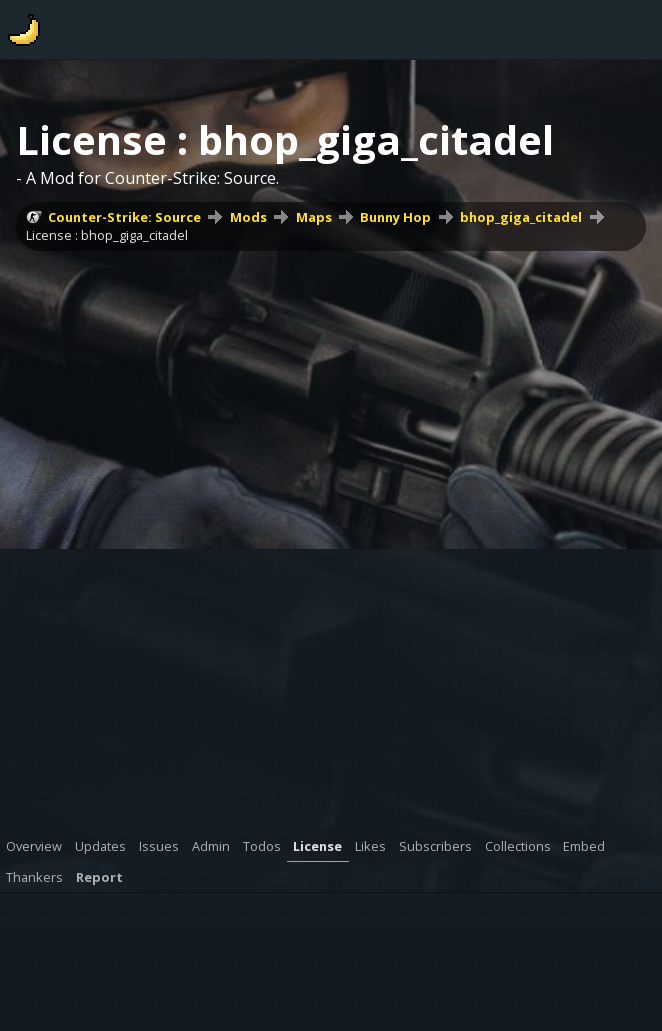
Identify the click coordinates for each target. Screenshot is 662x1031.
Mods (248, 217)
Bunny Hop (395, 217)
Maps (314, 217)
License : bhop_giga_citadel (107, 235)
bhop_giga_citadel (521, 217)
